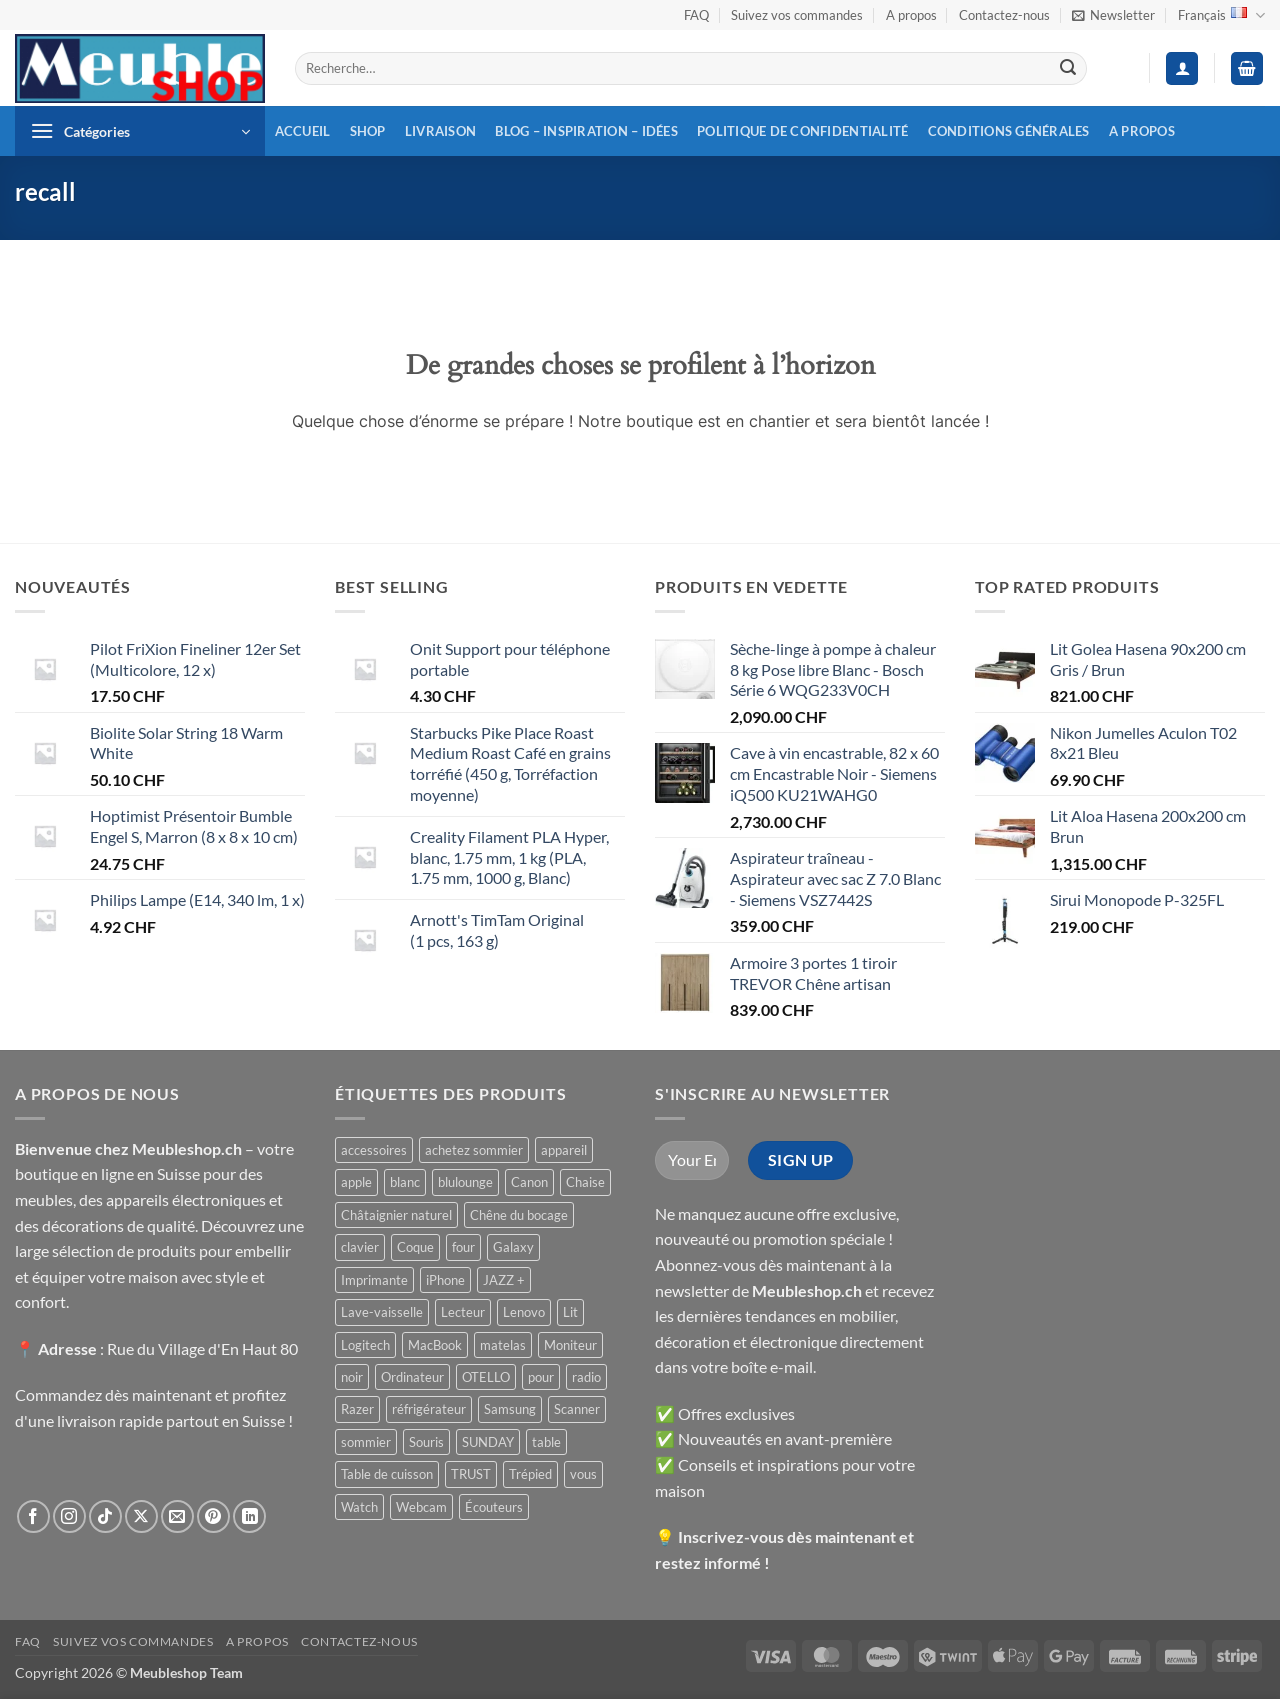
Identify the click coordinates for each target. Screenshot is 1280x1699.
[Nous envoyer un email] (177, 1516)
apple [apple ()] (356, 1182)
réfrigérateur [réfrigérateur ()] (429, 1409)
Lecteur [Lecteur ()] (463, 1312)
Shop (368, 131)
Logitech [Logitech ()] (365, 1345)
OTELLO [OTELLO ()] (486, 1377)
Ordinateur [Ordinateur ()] (412, 1377)
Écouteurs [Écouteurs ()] (494, 1507)
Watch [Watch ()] (359, 1507)
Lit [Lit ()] (570, 1312)
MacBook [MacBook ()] (435, 1345)
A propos (911, 15)
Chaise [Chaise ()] (585, 1182)
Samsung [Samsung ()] (510, 1409)
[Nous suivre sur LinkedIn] (249, 1516)
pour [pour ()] (541, 1377)
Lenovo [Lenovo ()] (524, 1312)
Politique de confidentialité (802, 131)
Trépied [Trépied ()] (530, 1474)
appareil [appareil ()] (564, 1150)
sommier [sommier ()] (366, 1442)
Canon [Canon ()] (529, 1182)
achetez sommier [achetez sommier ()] (474, 1150)
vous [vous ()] (583, 1474)
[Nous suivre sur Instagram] (69, 1516)
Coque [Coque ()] (415, 1247)
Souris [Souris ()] (426, 1442)
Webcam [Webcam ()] (421, 1507)
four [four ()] (463, 1247)
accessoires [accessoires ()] (374, 1150)
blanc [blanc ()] (405, 1182)
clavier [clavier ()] (360, 1247)
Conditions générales (1009, 131)
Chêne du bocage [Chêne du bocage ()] (519, 1215)
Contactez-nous (1004, 15)
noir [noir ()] (352, 1377)
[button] (1113, 15)
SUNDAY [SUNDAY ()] (488, 1442)
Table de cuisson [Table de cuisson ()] (387, 1474)
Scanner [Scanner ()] (577, 1409)
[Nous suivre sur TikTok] (105, 1516)
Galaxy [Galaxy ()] (513, 1247)
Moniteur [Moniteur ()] (570, 1345)
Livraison (440, 131)
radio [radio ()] (586, 1377)
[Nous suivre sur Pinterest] (213, 1516)
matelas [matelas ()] (503, 1345)
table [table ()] (546, 1442)
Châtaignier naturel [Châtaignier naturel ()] (396, 1215)
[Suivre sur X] (141, 1516)
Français (1221, 15)
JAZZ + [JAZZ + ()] (504, 1280)
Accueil (303, 131)
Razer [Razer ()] (357, 1409)
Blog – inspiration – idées (586, 131)
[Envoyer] (1068, 69)
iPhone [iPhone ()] (445, 1280)
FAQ (696, 15)
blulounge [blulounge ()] (465, 1182)
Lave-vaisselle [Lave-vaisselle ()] (382, 1312)
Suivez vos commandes (797, 15)
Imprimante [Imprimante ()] (374, 1280)
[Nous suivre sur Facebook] (33, 1516)
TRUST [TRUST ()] (471, 1474)
